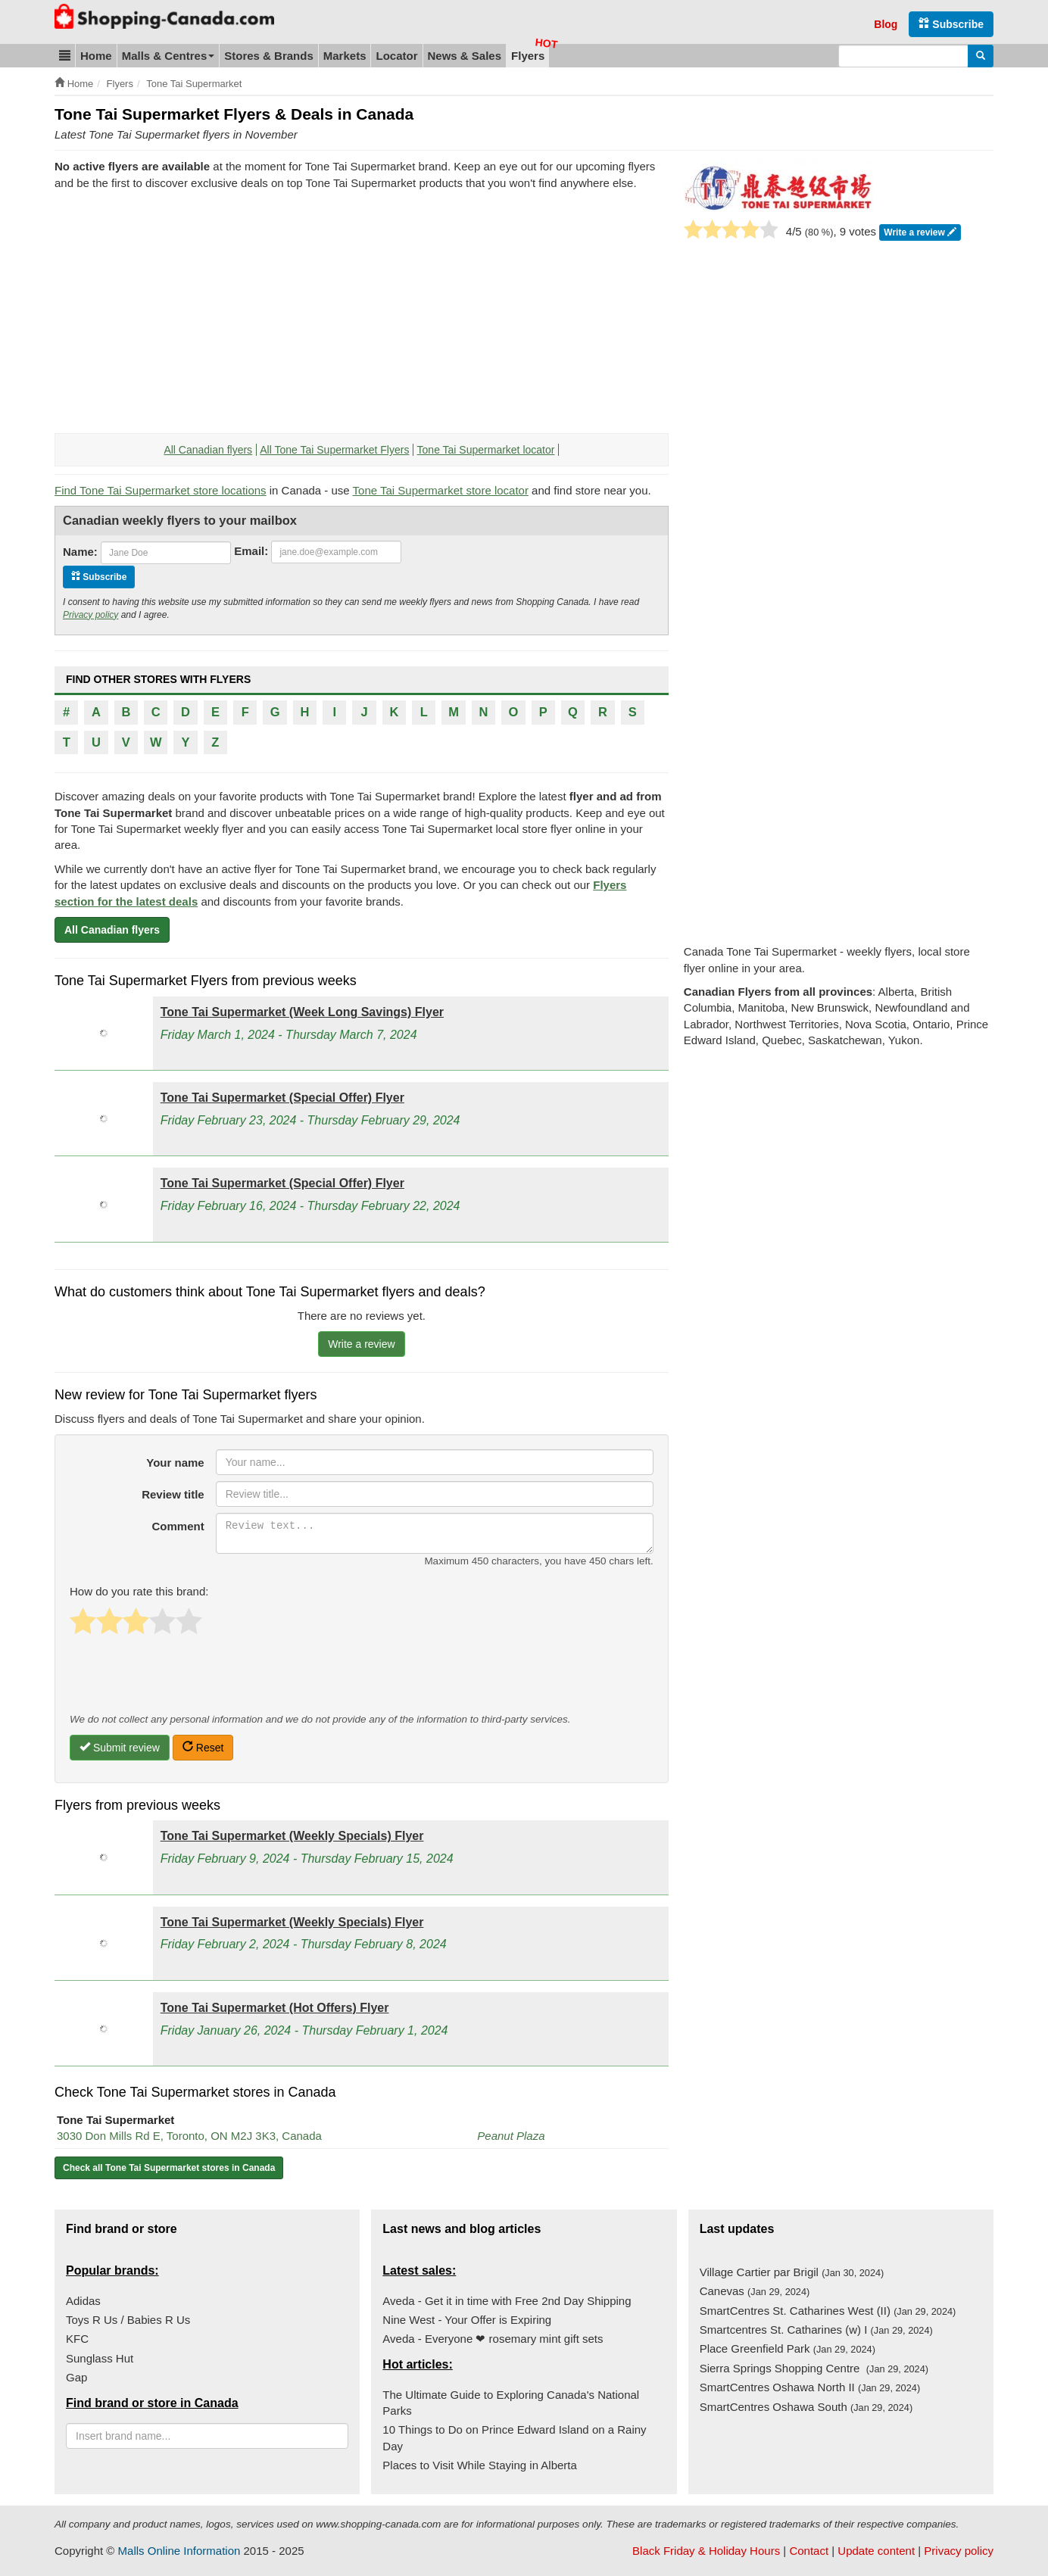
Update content (876, 2550)
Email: (251, 550)
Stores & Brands (268, 55)
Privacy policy (90, 615)
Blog (885, 24)
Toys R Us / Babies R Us (128, 2319)
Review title (173, 1494)
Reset (202, 1747)
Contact (808, 2550)
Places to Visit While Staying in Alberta (479, 2465)
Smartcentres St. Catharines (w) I (816, 2329)
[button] (65, 55)
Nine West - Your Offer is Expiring (466, 2319)
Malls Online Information (179, 2550)
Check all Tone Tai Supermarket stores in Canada (169, 2168)
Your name (175, 1462)
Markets (344, 55)
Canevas (755, 2290)
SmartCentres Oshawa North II (810, 2387)
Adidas (83, 2300)
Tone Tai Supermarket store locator (441, 490)
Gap (76, 2377)
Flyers (527, 55)
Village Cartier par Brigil (792, 2272)
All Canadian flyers (208, 450)
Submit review (120, 1747)
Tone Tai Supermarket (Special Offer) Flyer (282, 1097)
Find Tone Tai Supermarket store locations (161, 490)
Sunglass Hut (99, 2358)
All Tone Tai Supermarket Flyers (334, 450)
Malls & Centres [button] (168, 55)
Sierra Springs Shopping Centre (814, 2368)
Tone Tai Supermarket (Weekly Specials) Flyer (292, 1835)
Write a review (920, 233)
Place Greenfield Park (787, 2348)
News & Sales (465, 55)
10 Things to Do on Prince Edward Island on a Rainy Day (514, 2437)
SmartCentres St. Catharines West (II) (828, 2310)
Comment (178, 1526)
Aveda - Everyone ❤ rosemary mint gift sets (492, 2338)
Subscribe (951, 23)
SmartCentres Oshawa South (806, 2406)
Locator (396, 55)
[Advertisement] (182, 312)
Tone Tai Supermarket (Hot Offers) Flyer (275, 2007)
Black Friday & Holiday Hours (706, 2550)
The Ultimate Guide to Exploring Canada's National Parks (510, 2402)
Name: (80, 551)
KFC (77, 2338)
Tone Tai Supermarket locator (486, 450)
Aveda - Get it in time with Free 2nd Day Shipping (506, 2300)
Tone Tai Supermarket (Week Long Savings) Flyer (302, 1012)
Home (96, 55)
